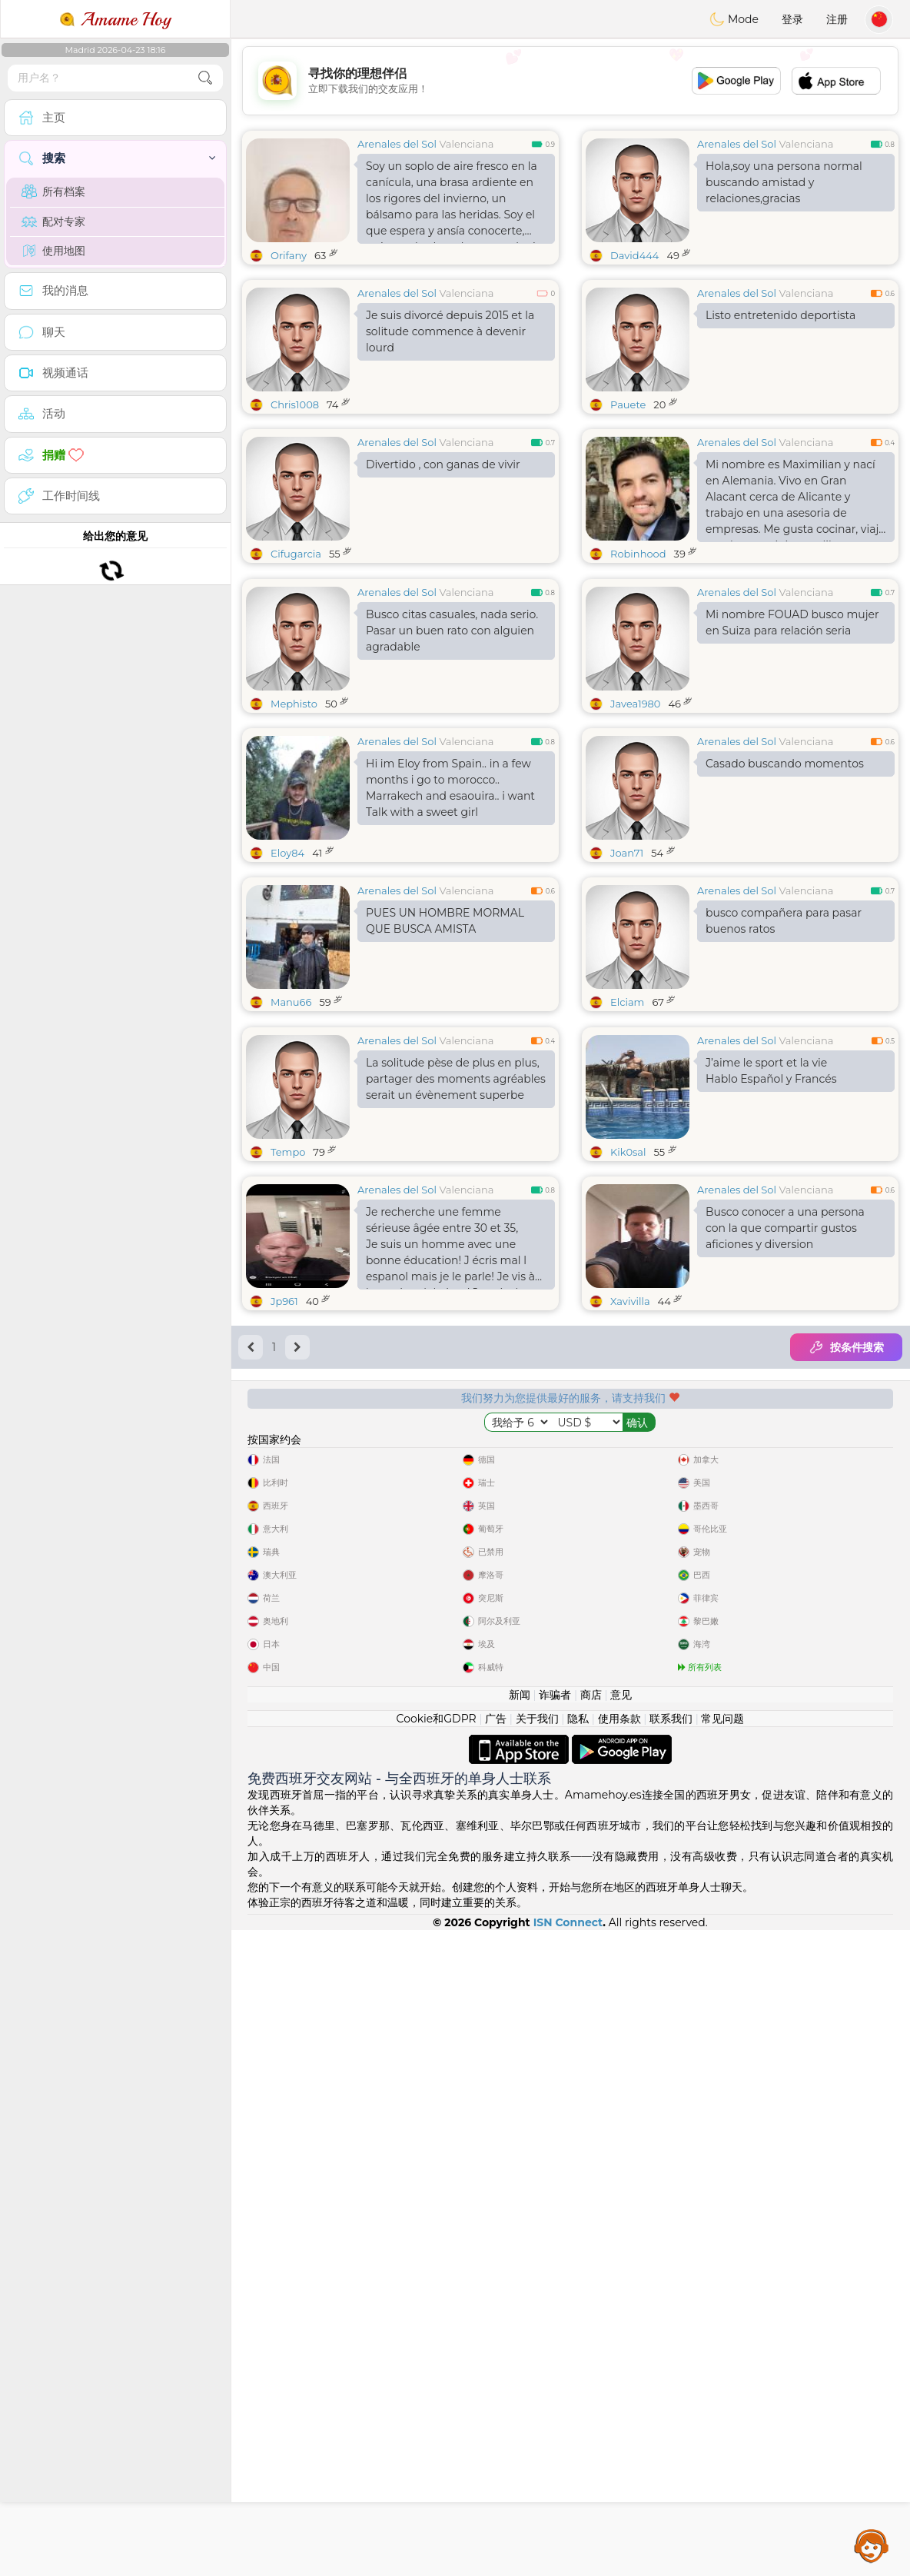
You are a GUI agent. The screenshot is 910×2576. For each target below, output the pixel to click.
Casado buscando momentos (785, 882)
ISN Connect (568, 2568)
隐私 (578, 2364)
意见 (621, 2341)
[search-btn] (205, 78)
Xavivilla (630, 1538)
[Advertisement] (570, 80)
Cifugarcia (296, 553)
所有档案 (53, 191)
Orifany (289, 255)
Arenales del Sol (397, 144)
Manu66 (291, 1120)
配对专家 (53, 221)
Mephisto (294, 822)
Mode (734, 19)
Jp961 (284, 1538)
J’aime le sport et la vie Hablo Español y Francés (771, 1308)
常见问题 (722, 2364)
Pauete (628, 404)
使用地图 (53, 250)
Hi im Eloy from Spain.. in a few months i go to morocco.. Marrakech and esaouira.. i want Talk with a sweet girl (450, 906)
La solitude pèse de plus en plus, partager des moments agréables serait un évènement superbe (456, 1316)
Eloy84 (287, 971)
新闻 (519, 2341)
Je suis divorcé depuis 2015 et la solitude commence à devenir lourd (450, 331)
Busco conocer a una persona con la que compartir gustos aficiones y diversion (785, 1465)
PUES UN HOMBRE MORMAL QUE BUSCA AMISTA (445, 1039)
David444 (634, 255)
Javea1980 (635, 822)
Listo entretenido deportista (780, 315)
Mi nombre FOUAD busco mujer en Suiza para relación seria (792, 741)
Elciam (627, 1120)
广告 (495, 2364)
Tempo (288, 1389)
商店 (591, 2341)
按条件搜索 (846, 1584)
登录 (792, 19)
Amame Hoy (115, 19)
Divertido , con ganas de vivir (443, 464)
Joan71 (626, 971)
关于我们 (537, 2364)
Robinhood (638, 553)
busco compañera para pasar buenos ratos (784, 1039)
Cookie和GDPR (437, 2364)
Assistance (872, 2545)
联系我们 (670, 2364)
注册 (837, 19)
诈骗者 (555, 2341)
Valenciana (466, 144)
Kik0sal (628, 1389)
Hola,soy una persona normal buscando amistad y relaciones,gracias (784, 182)
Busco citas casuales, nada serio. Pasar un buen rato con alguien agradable (452, 749)
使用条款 (619, 2364)
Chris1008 (295, 404)
